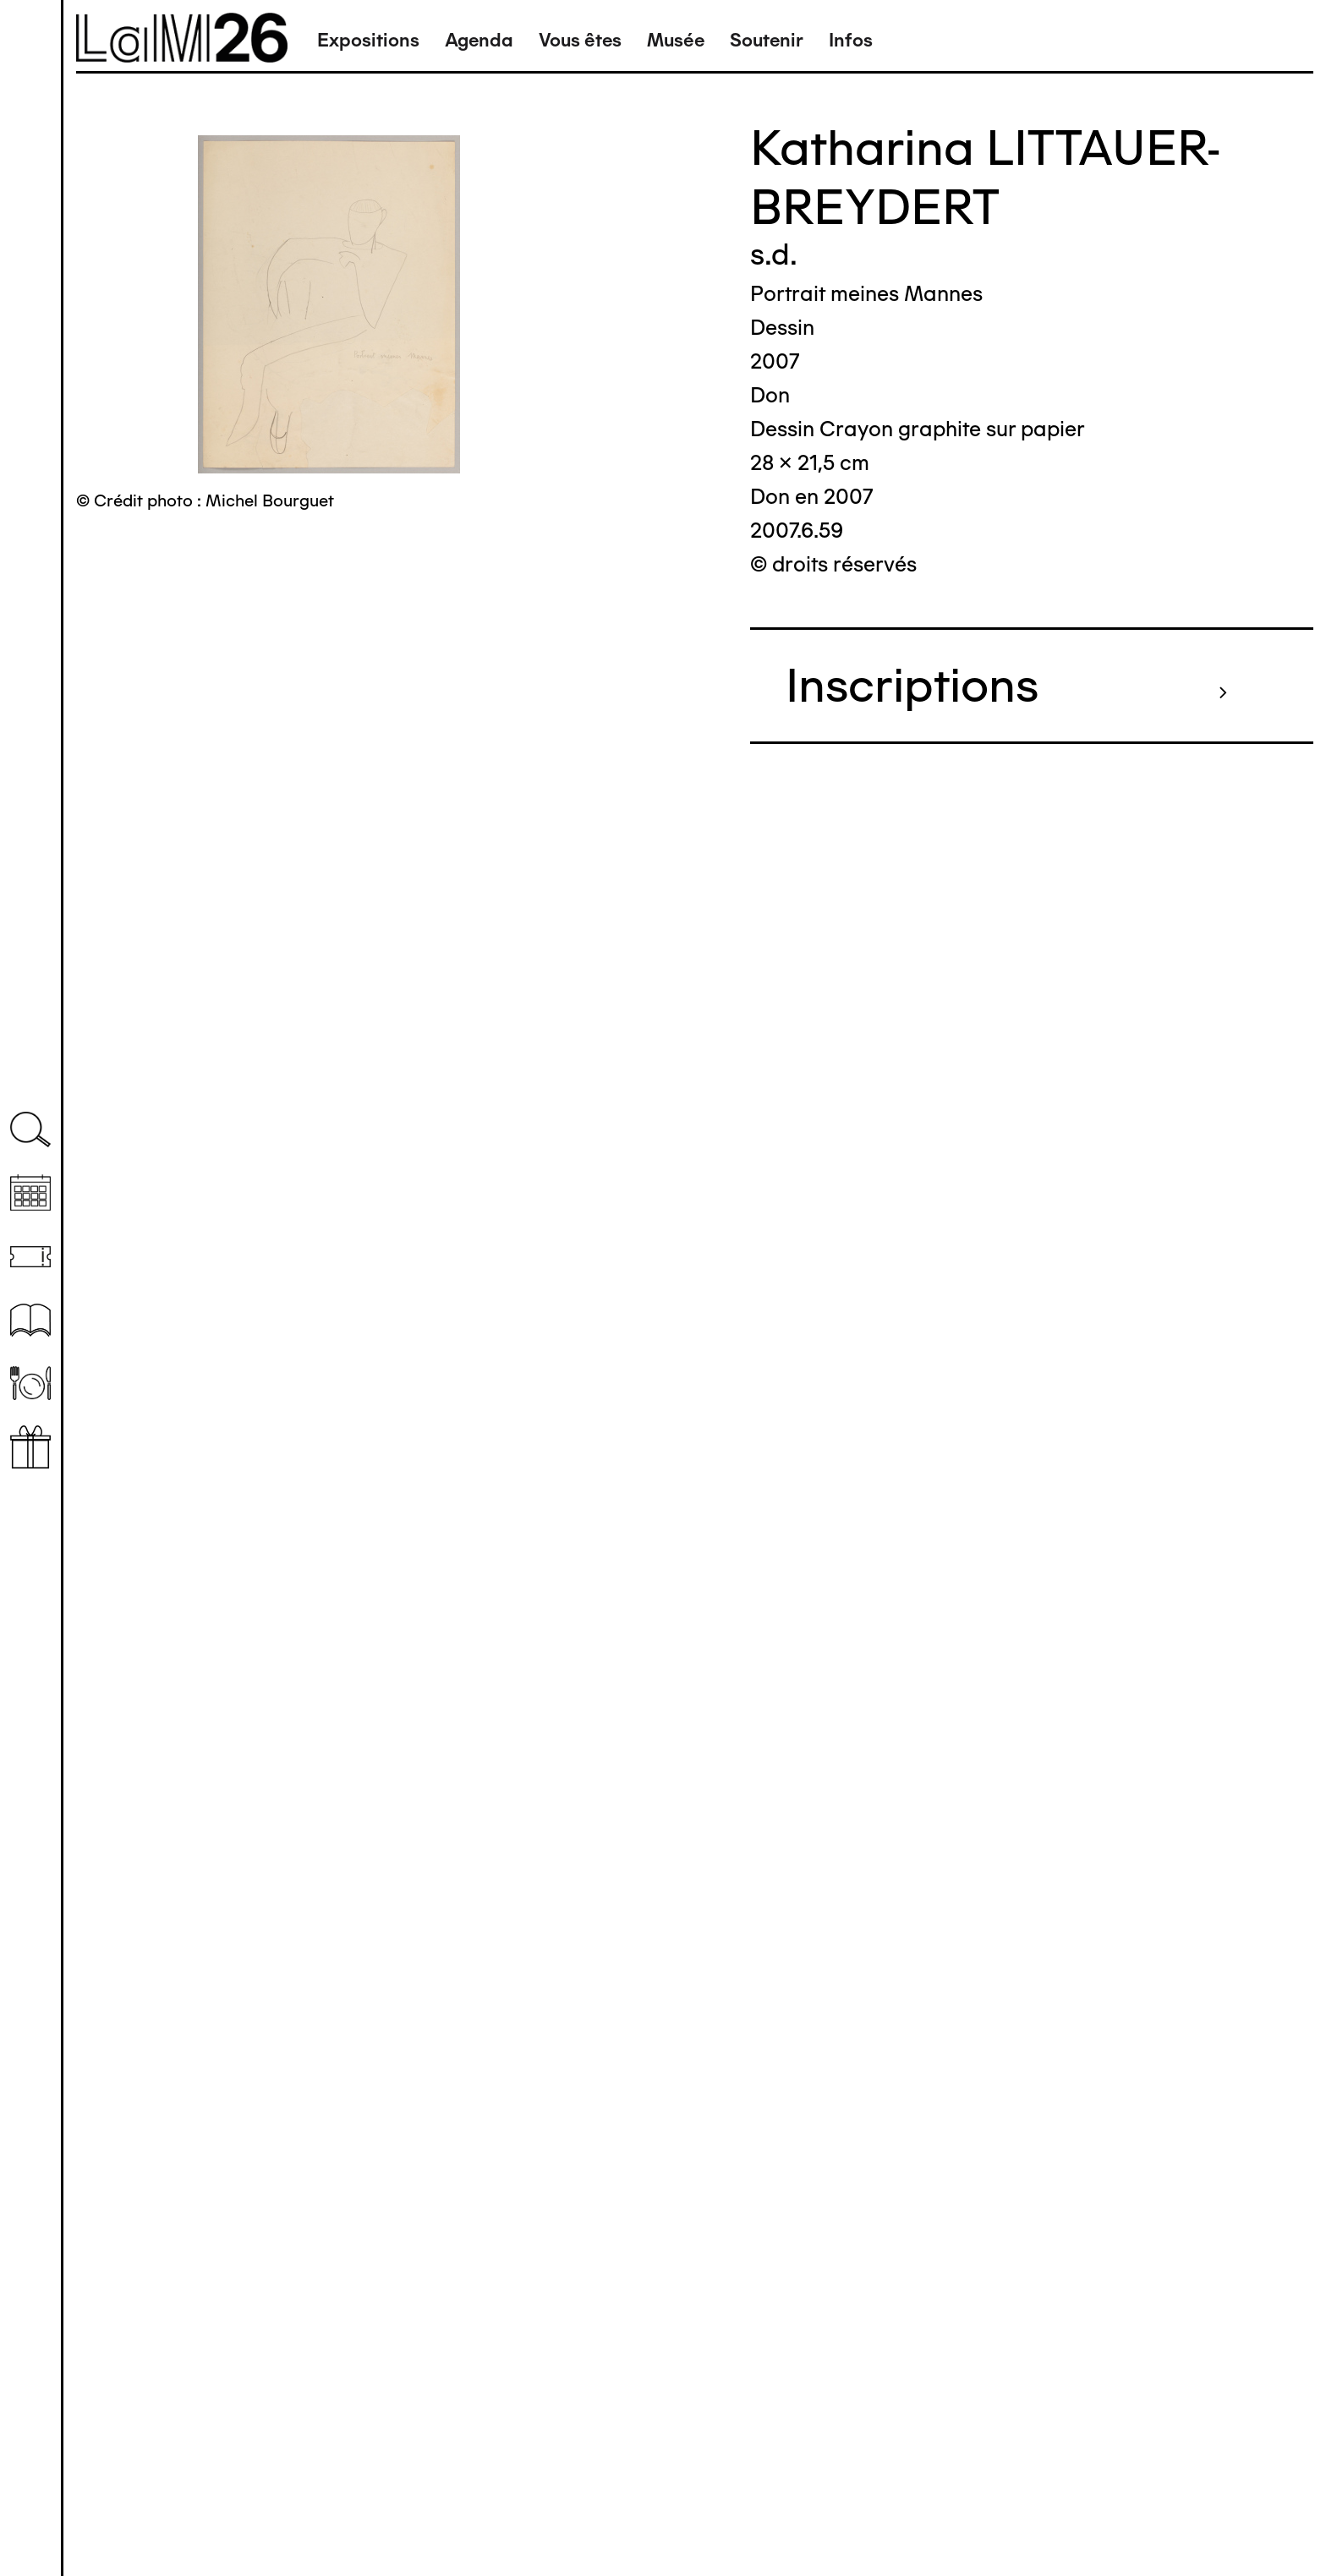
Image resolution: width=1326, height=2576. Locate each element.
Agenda (479, 40)
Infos (851, 40)
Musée (675, 40)
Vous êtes (580, 40)
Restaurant (30, 1383)
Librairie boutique (30, 1447)
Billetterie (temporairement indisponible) (30, 1256)
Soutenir (766, 40)
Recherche (30, 1130)
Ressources (30, 1320)
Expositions (368, 40)
